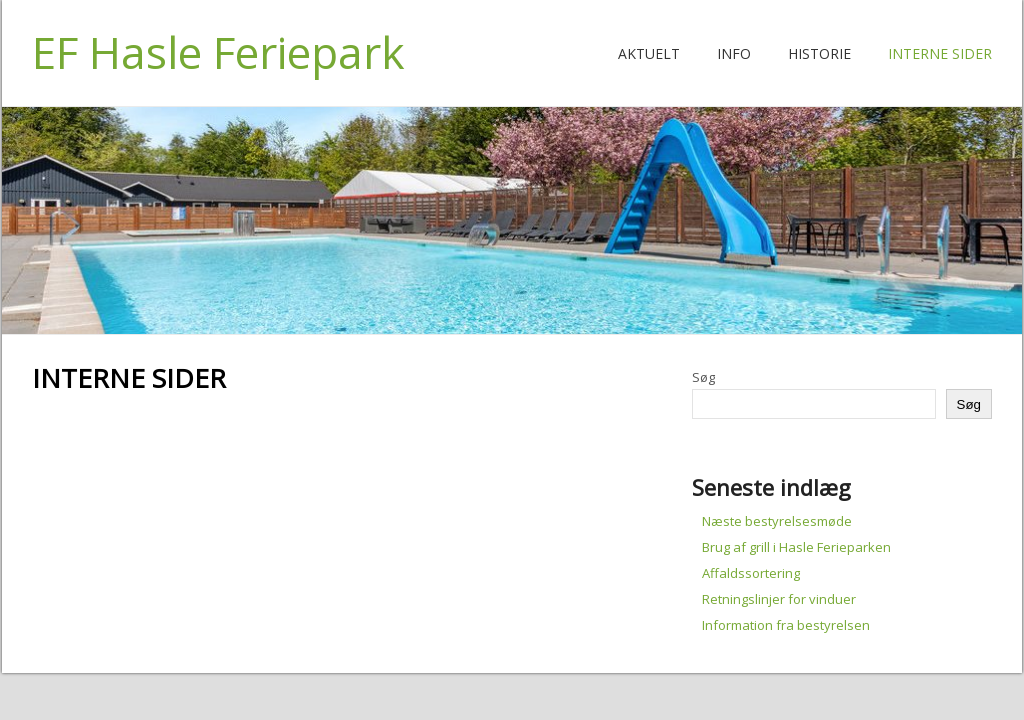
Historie (819, 53)
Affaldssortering (751, 573)
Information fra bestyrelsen (786, 625)
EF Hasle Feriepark (218, 52)
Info (734, 53)
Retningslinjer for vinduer (779, 599)
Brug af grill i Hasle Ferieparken (796, 547)
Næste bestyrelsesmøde (777, 521)
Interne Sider (940, 53)
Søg (703, 377)
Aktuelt (649, 53)
